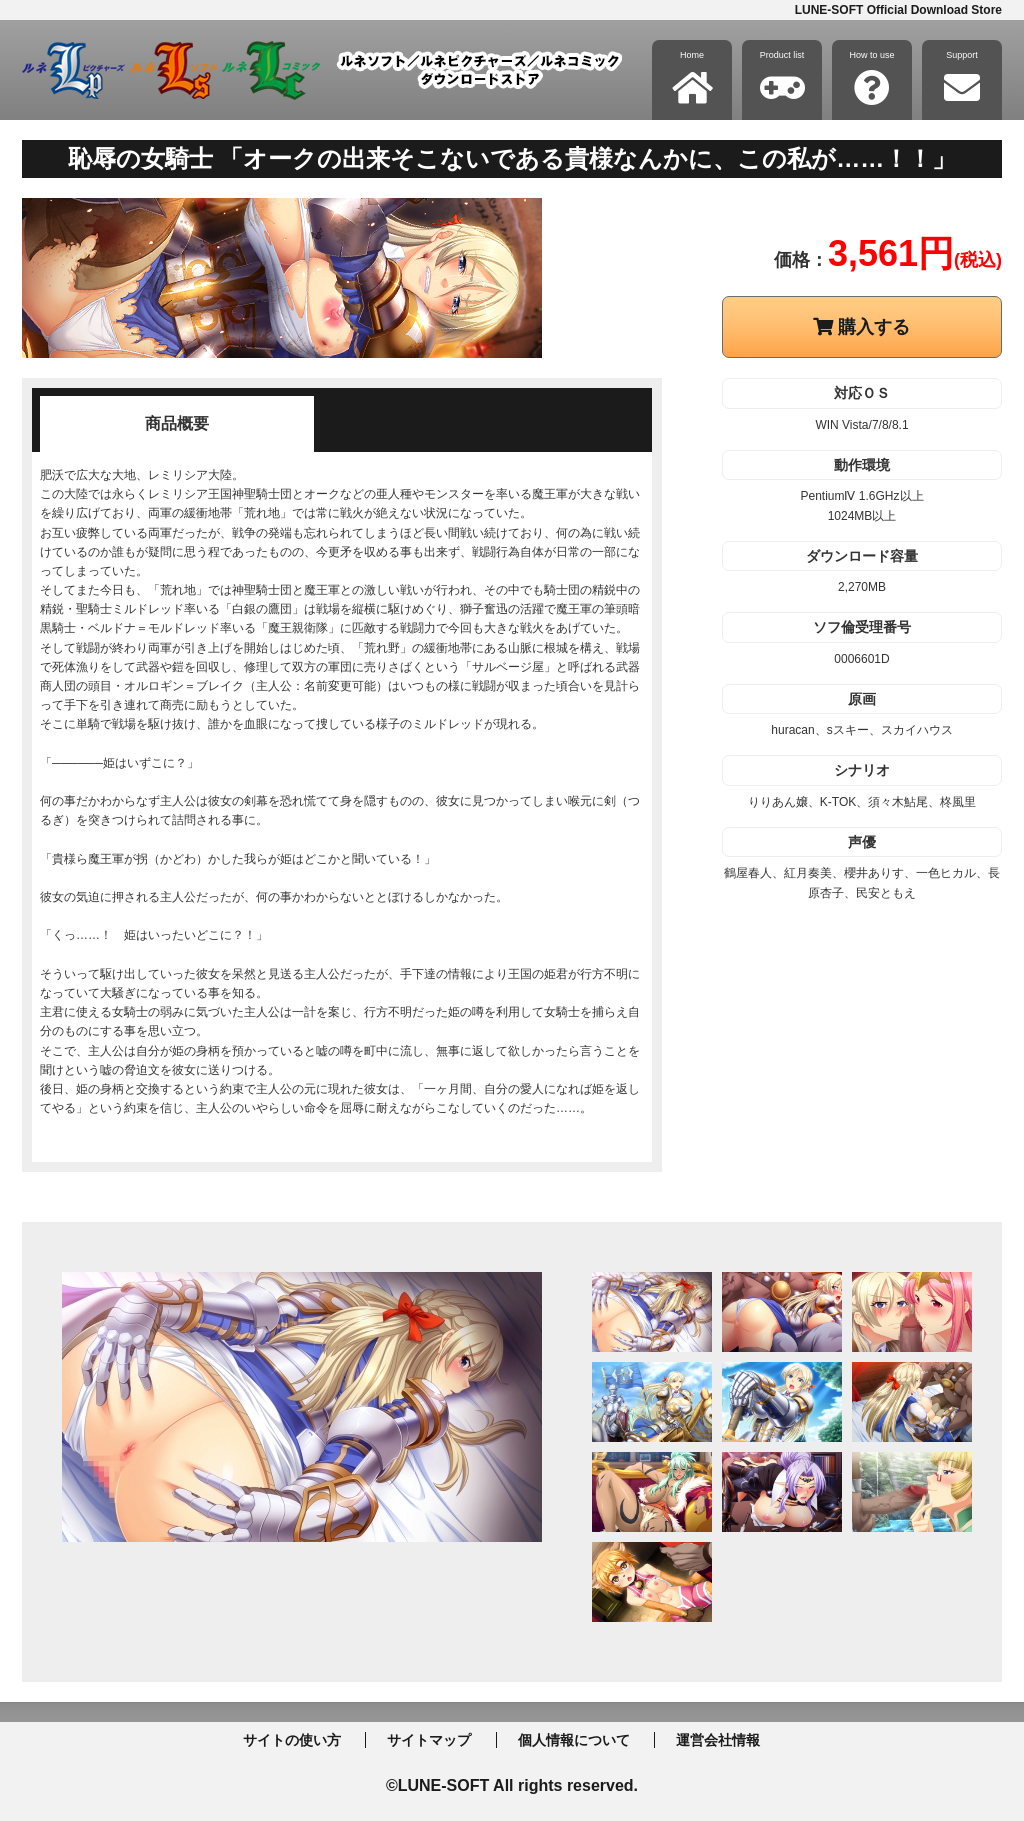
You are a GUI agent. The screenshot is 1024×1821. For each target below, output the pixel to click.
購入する (861, 327)
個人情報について (574, 1740)
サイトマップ (429, 1740)
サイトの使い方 (292, 1740)
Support (962, 78)
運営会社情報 (718, 1740)
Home (692, 78)
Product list (782, 78)
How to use (871, 78)
